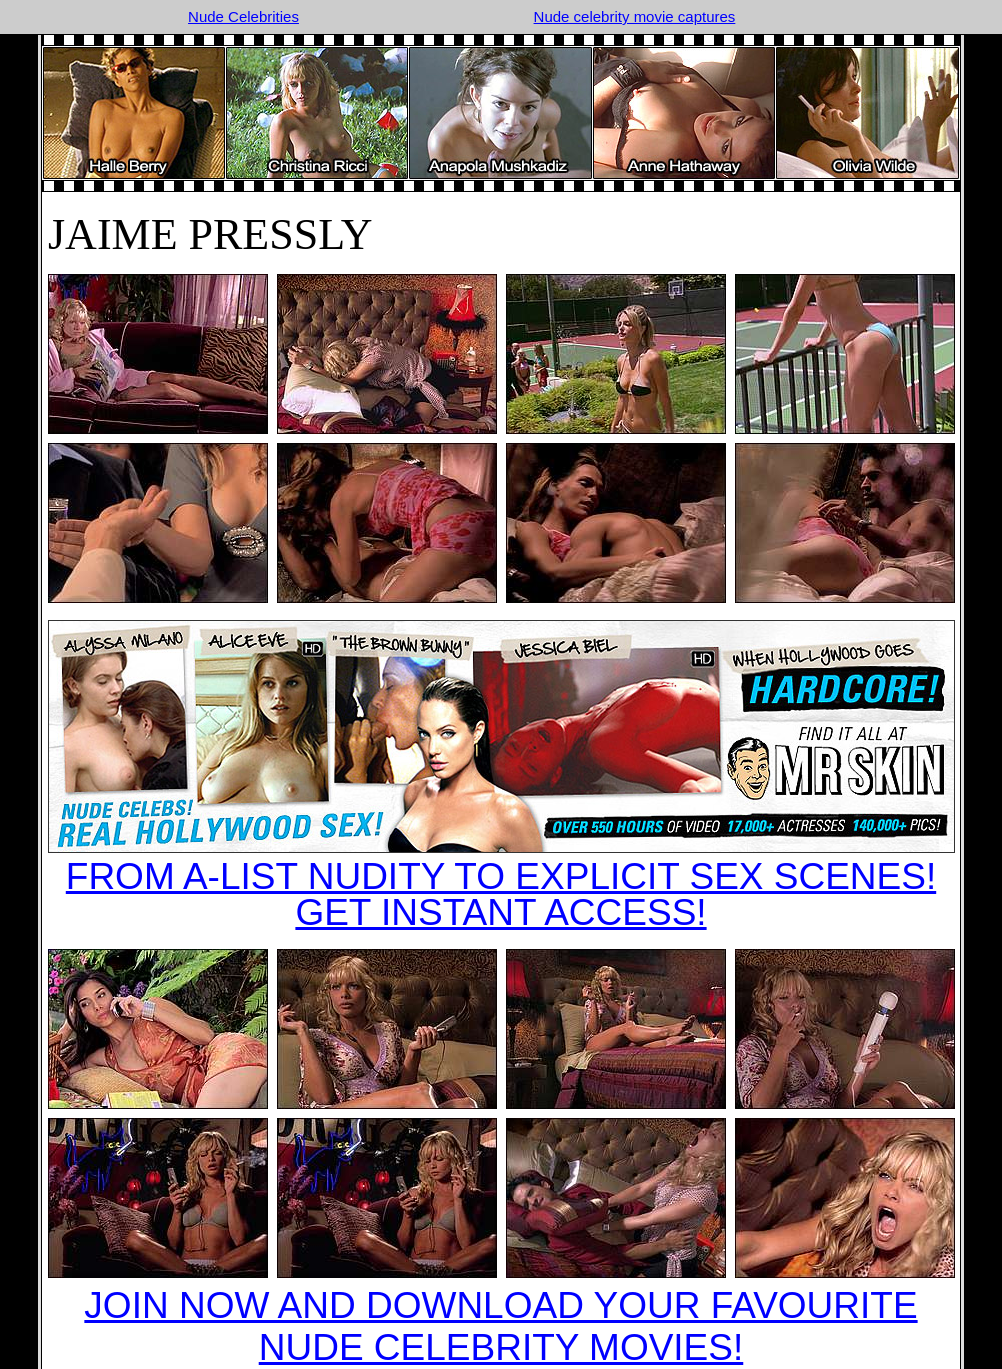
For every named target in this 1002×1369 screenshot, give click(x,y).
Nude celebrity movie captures (635, 16)
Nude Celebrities (243, 16)
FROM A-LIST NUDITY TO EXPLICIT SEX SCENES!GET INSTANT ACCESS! (501, 894)
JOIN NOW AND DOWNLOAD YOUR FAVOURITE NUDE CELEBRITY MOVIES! (500, 1326)
